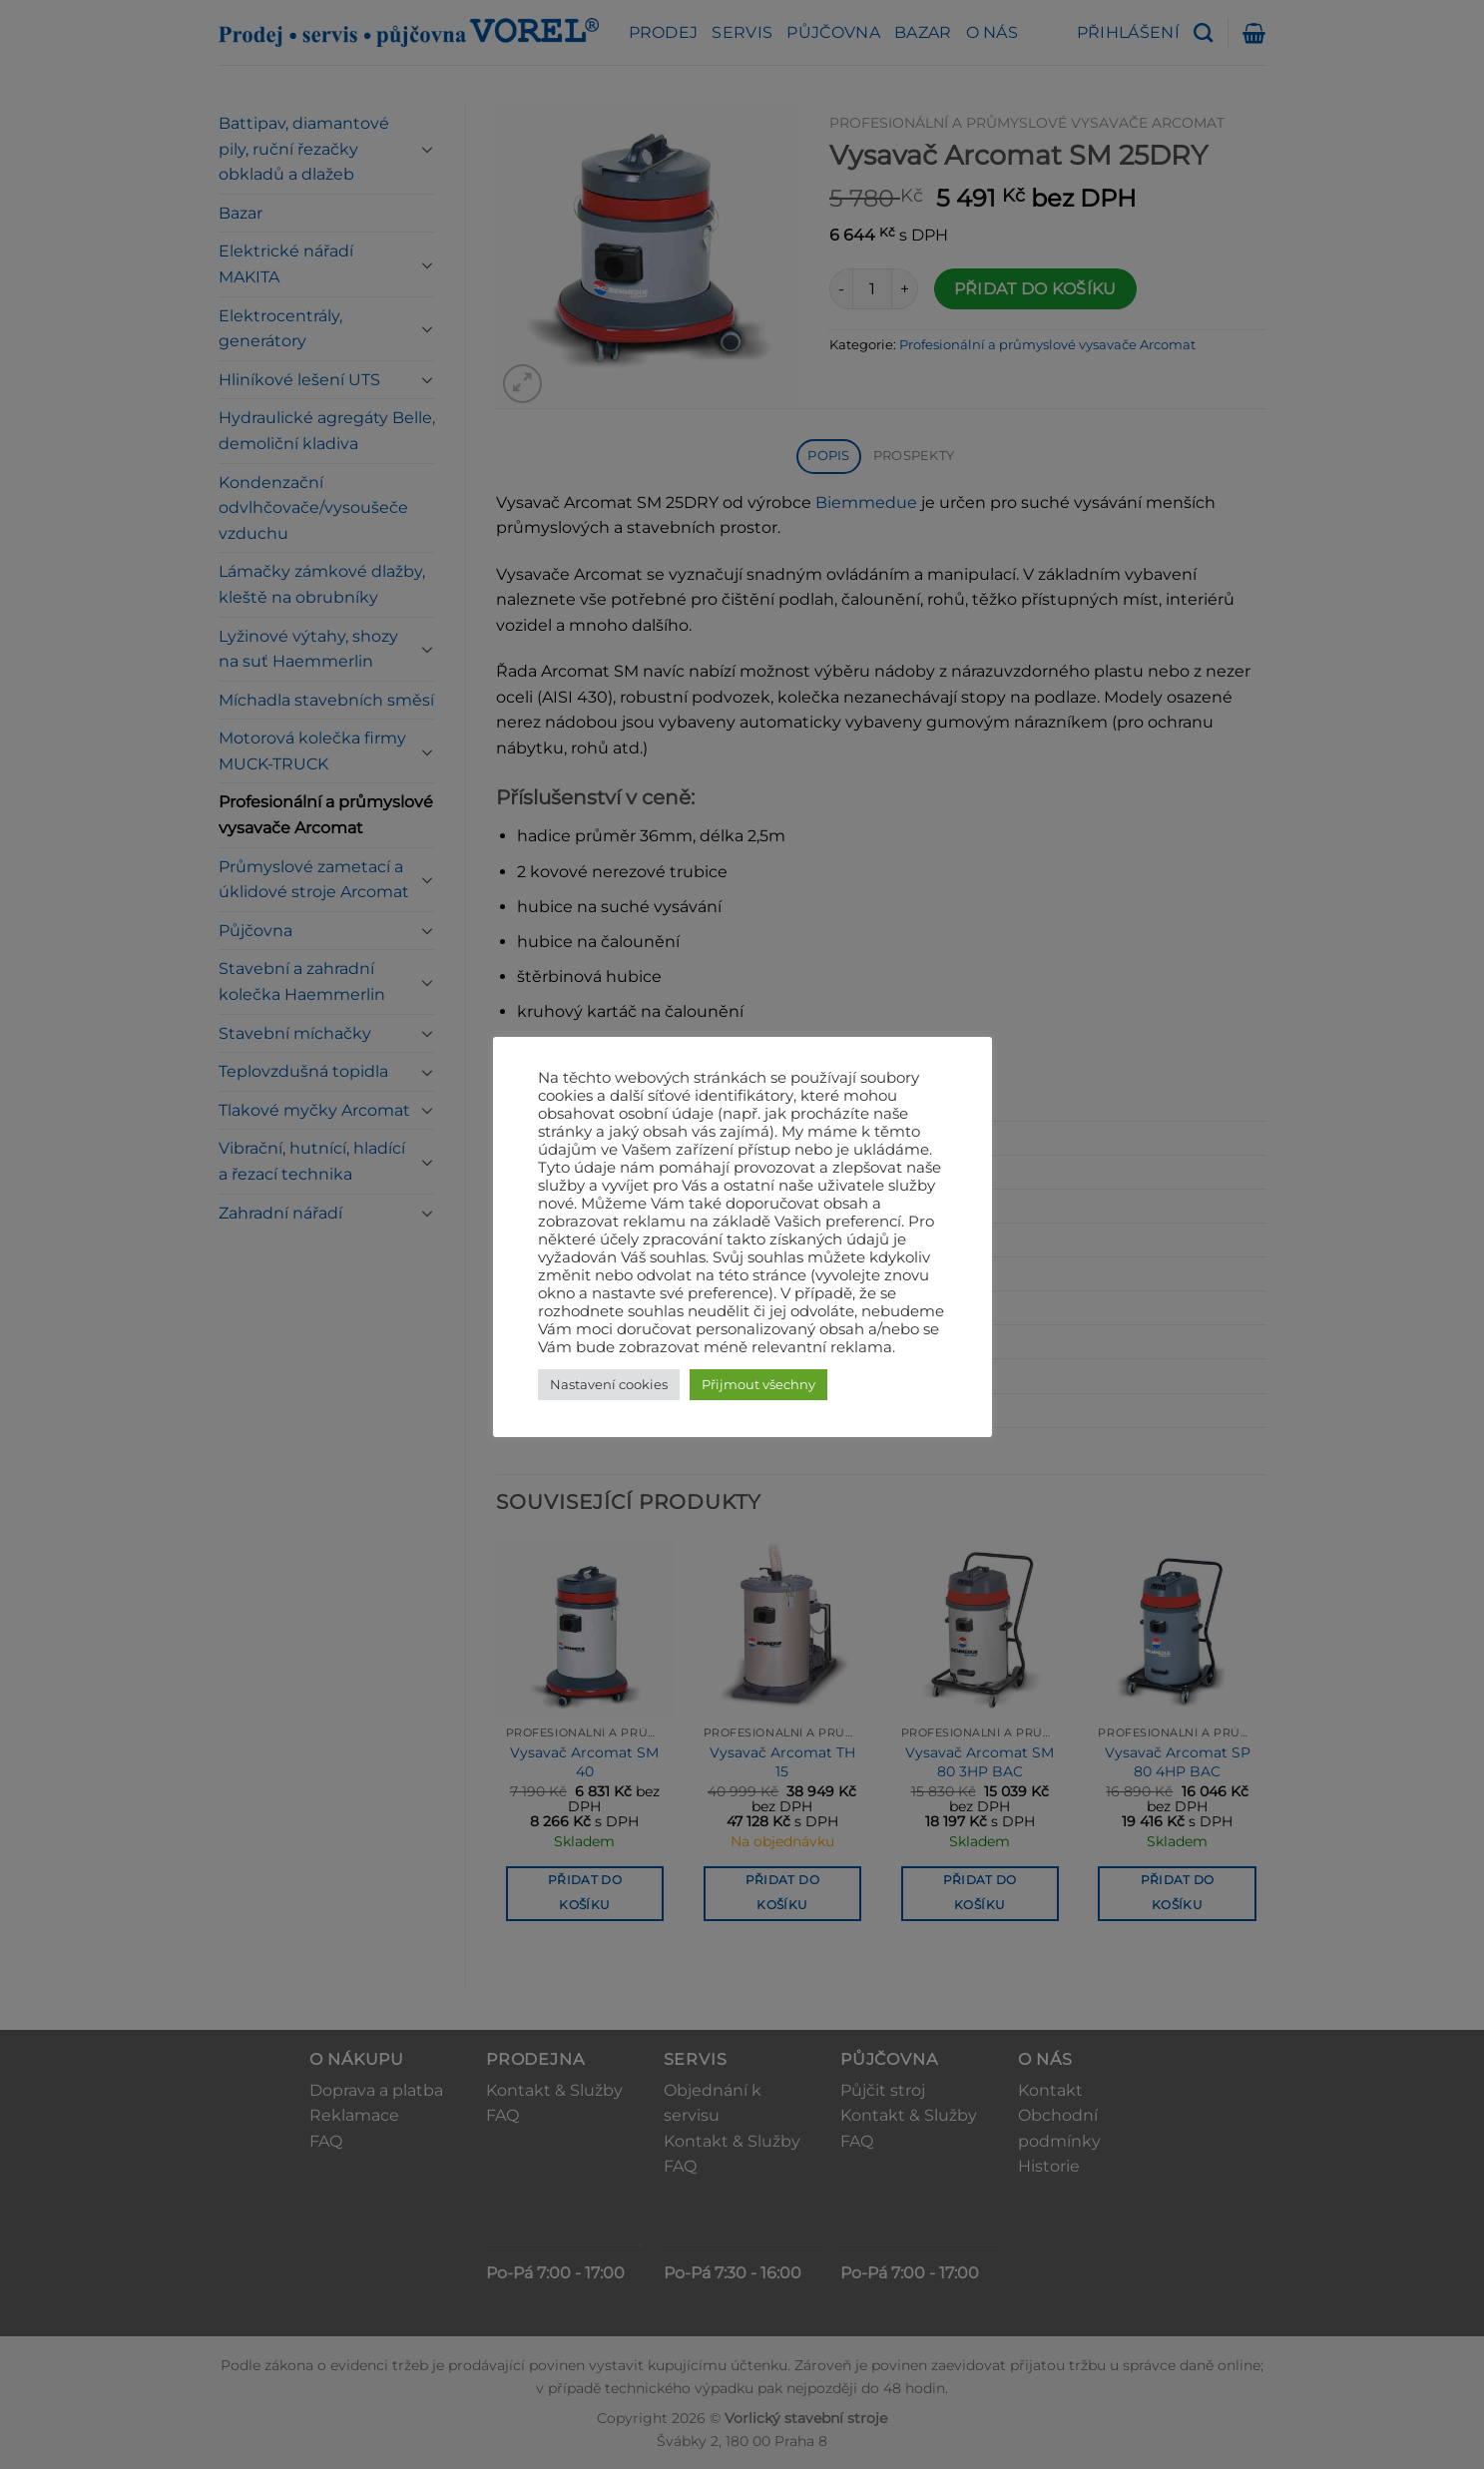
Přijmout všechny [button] (758, 1384)
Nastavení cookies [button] (609, 1384)
